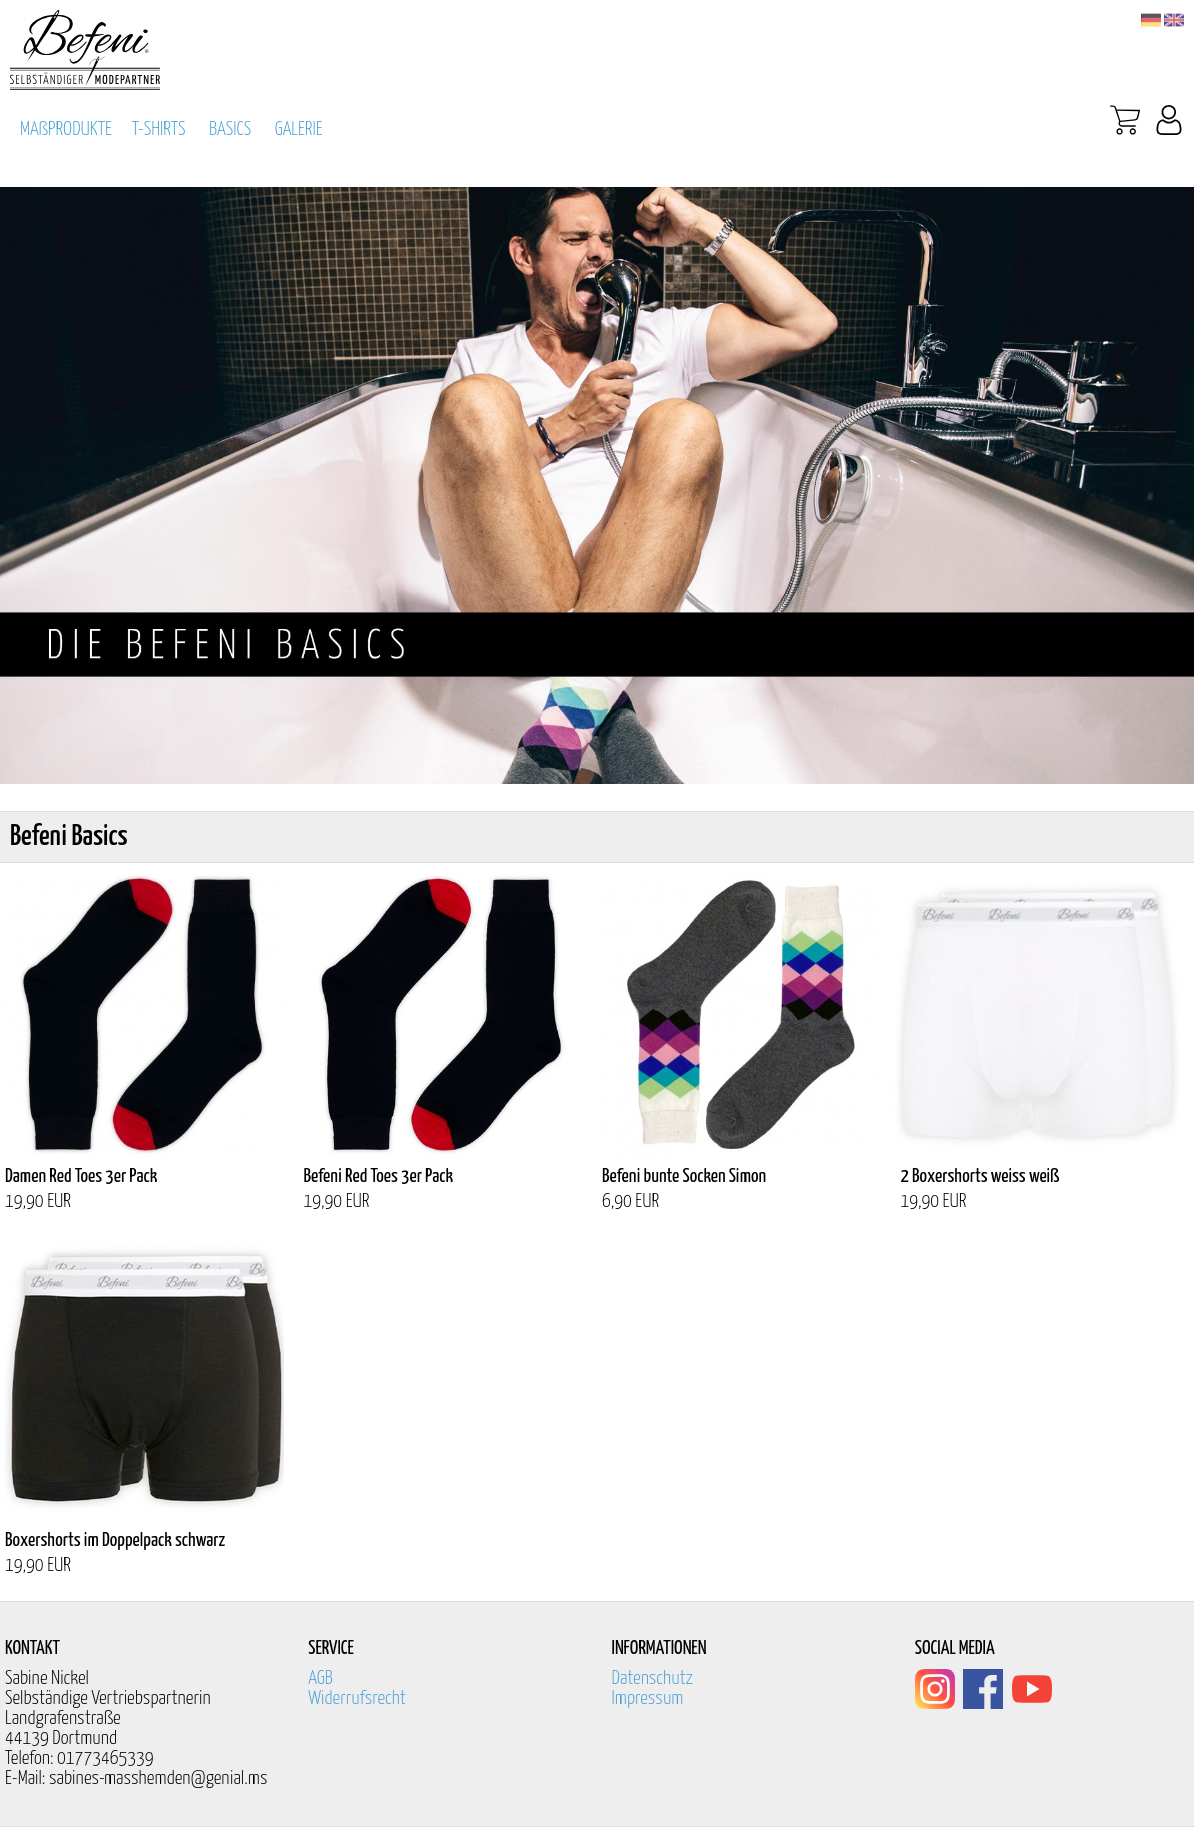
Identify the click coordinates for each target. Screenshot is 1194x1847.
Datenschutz (653, 1678)
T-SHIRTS (159, 129)
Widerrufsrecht (357, 1698)
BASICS (230, 129)
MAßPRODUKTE (66, 129)
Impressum (648, 1698)
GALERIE (299, 129)
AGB (320, 1678)
